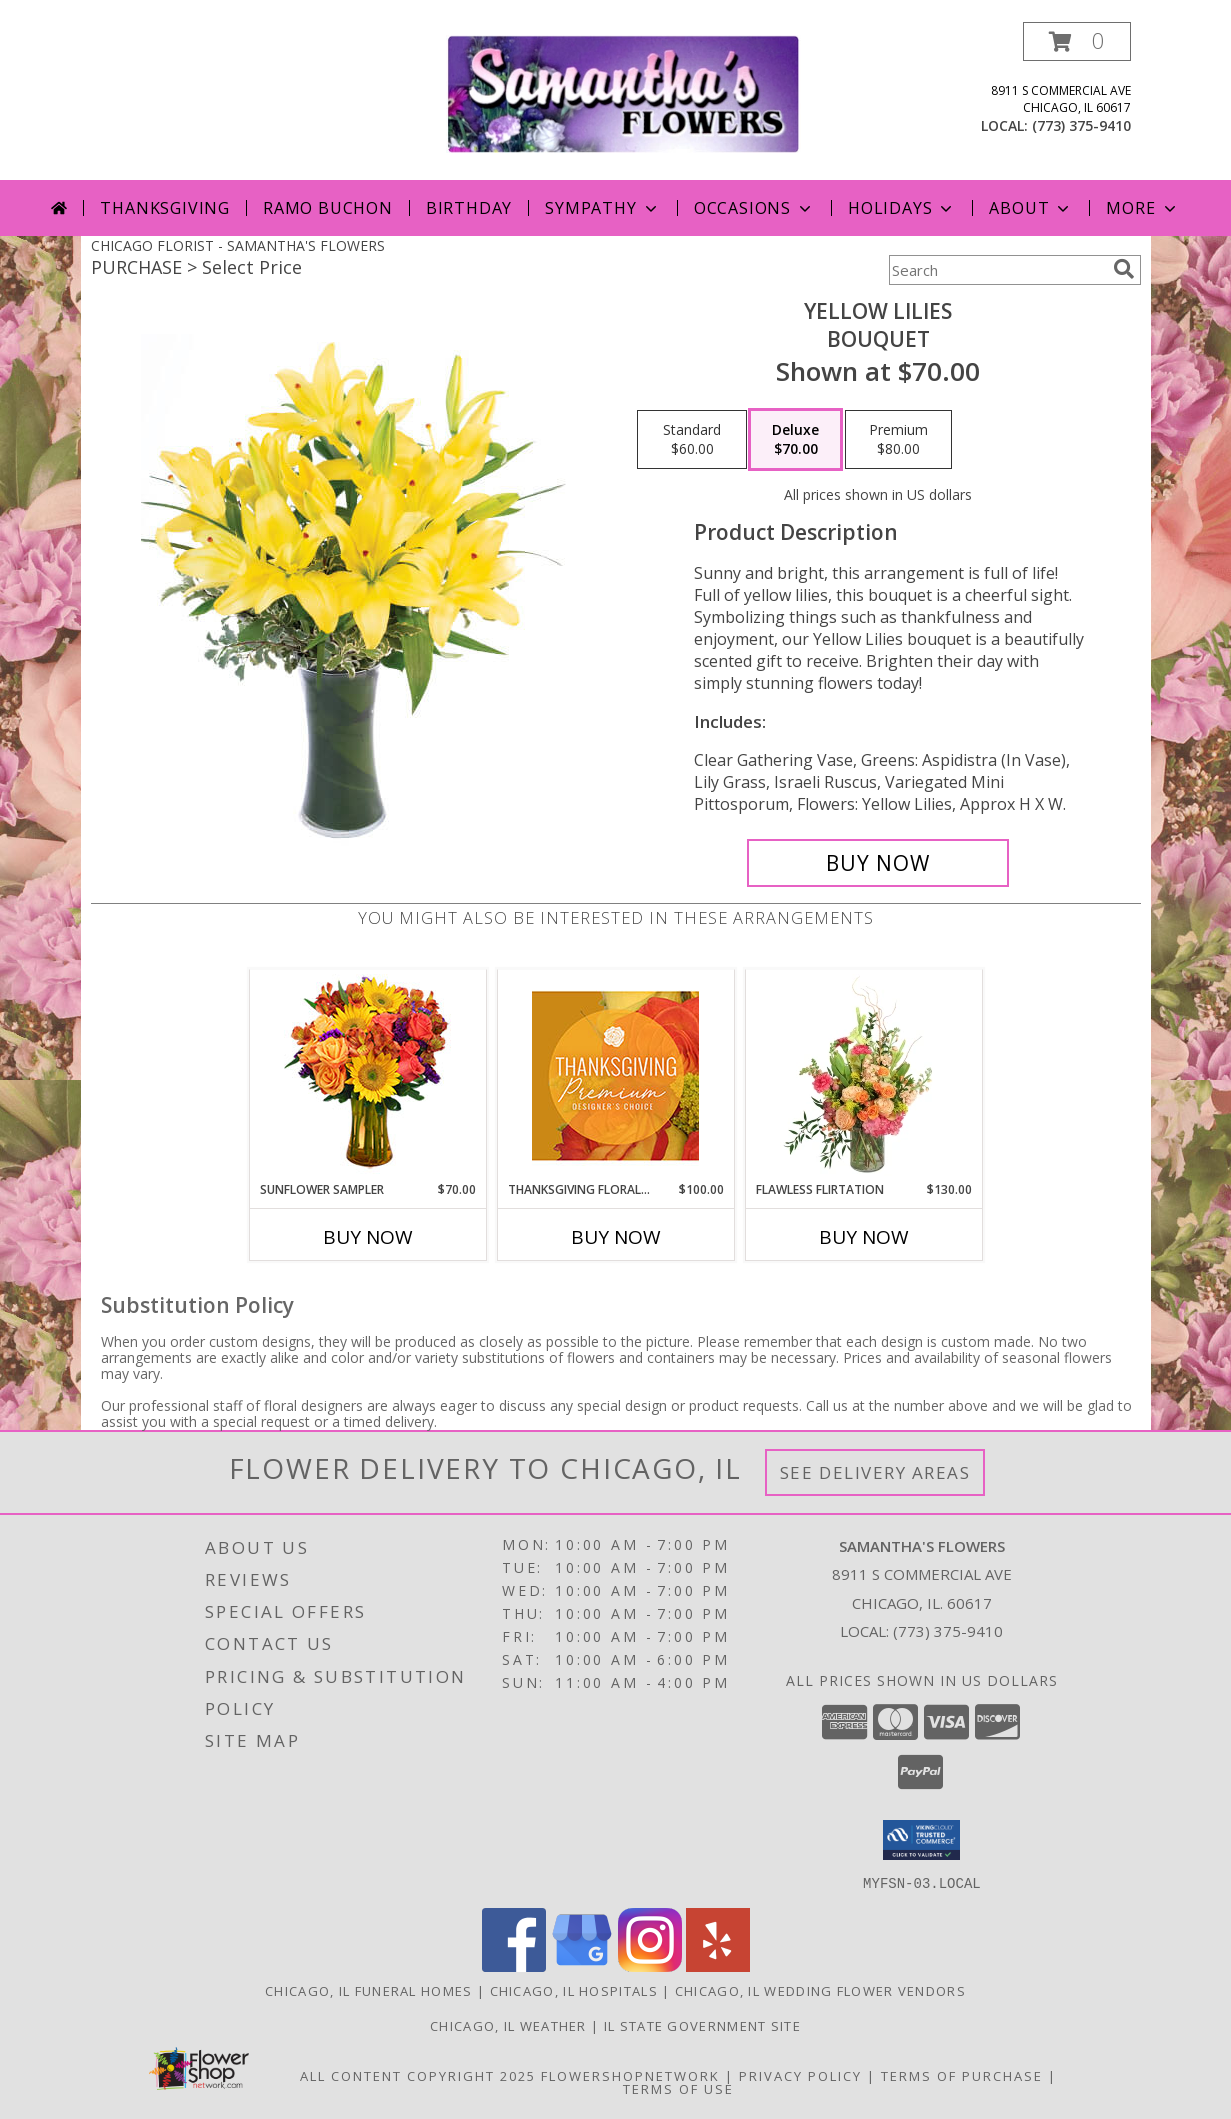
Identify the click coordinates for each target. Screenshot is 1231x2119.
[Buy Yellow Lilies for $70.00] (878, 863)
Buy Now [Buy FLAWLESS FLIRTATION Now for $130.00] (864, 1237)
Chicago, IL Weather (508, 2025)
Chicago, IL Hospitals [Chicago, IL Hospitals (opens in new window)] (574, 1990)
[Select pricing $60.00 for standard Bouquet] (692, 440)
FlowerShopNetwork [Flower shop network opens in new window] (630, 2075)
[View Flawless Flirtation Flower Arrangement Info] (863, 1075)
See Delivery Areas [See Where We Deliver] (875, 1472)
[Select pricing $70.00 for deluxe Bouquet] (795, 440)
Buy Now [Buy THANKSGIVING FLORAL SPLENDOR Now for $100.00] (616, 1237)
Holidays (902, 208)
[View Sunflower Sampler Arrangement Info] (367, 1075)
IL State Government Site (702, 2025)
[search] (1124, 269)
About (1031, 208)
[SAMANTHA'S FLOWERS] (623, 92)
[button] (1077, 41)
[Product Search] (997, 270)
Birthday (469, 208)
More (1142, 208)
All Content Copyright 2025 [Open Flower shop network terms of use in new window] (418, 2075)
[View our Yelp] (718, 1965)
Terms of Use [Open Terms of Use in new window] (678, 2088)
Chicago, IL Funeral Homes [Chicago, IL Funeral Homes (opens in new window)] (369, 1990)
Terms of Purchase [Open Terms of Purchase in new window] (962, 2075)
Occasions (754, 208)
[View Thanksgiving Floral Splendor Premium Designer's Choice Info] (615, 1075)
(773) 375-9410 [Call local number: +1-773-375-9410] (1081, 125)
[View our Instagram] (650, 1965)
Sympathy (602, 208)
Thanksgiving (165, 208)
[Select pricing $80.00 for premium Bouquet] (898, 440)
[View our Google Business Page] (582, 1965)
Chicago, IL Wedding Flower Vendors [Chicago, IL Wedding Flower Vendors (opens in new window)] (820, 1990)
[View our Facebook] (514, 1965)
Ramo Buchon (328, 208)
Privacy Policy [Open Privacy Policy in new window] (800, 2075)
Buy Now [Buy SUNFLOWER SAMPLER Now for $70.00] (368, 1237)
